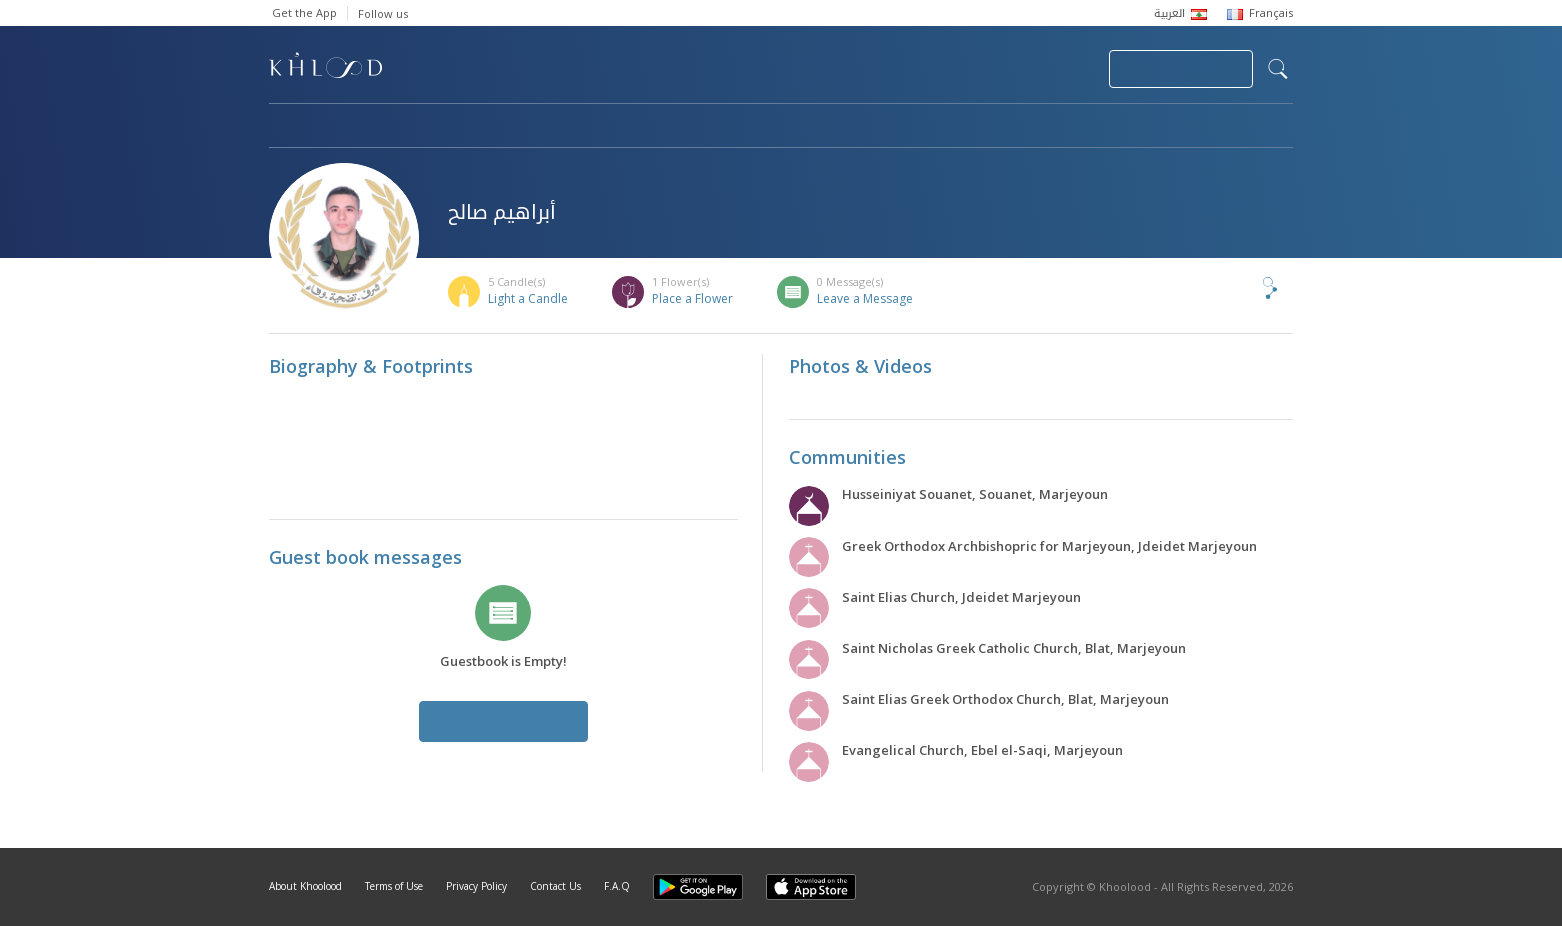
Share (1237, 288)
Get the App (304, 12)
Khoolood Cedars (1234, 127)
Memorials (819, 127)
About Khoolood (305, 886)
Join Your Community (1181, 69)
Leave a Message (865, 298)
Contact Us (555, 886)
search (1278, 69)
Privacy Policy (476, 886)
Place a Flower (692, 298)
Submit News (959, 69)
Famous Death (967, 127)
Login (1059, 69)
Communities (675, 127)
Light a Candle (528, 298)
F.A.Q (617, 886)
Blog (1096, 127)
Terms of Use (394, 886)
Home (287, 127)
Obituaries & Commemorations (470, 127)
